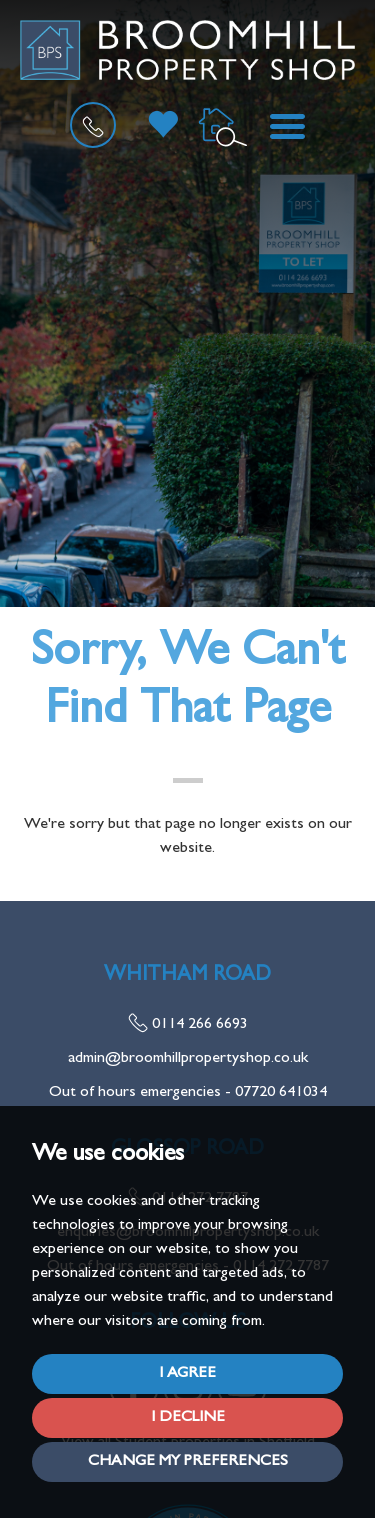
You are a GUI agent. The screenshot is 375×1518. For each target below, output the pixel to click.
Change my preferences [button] (188, 1462)
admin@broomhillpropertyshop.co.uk (188, 1059)
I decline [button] (188, 1418)
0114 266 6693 (188, 1025)
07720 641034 (281, 1093)
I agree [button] (187, 1374)
